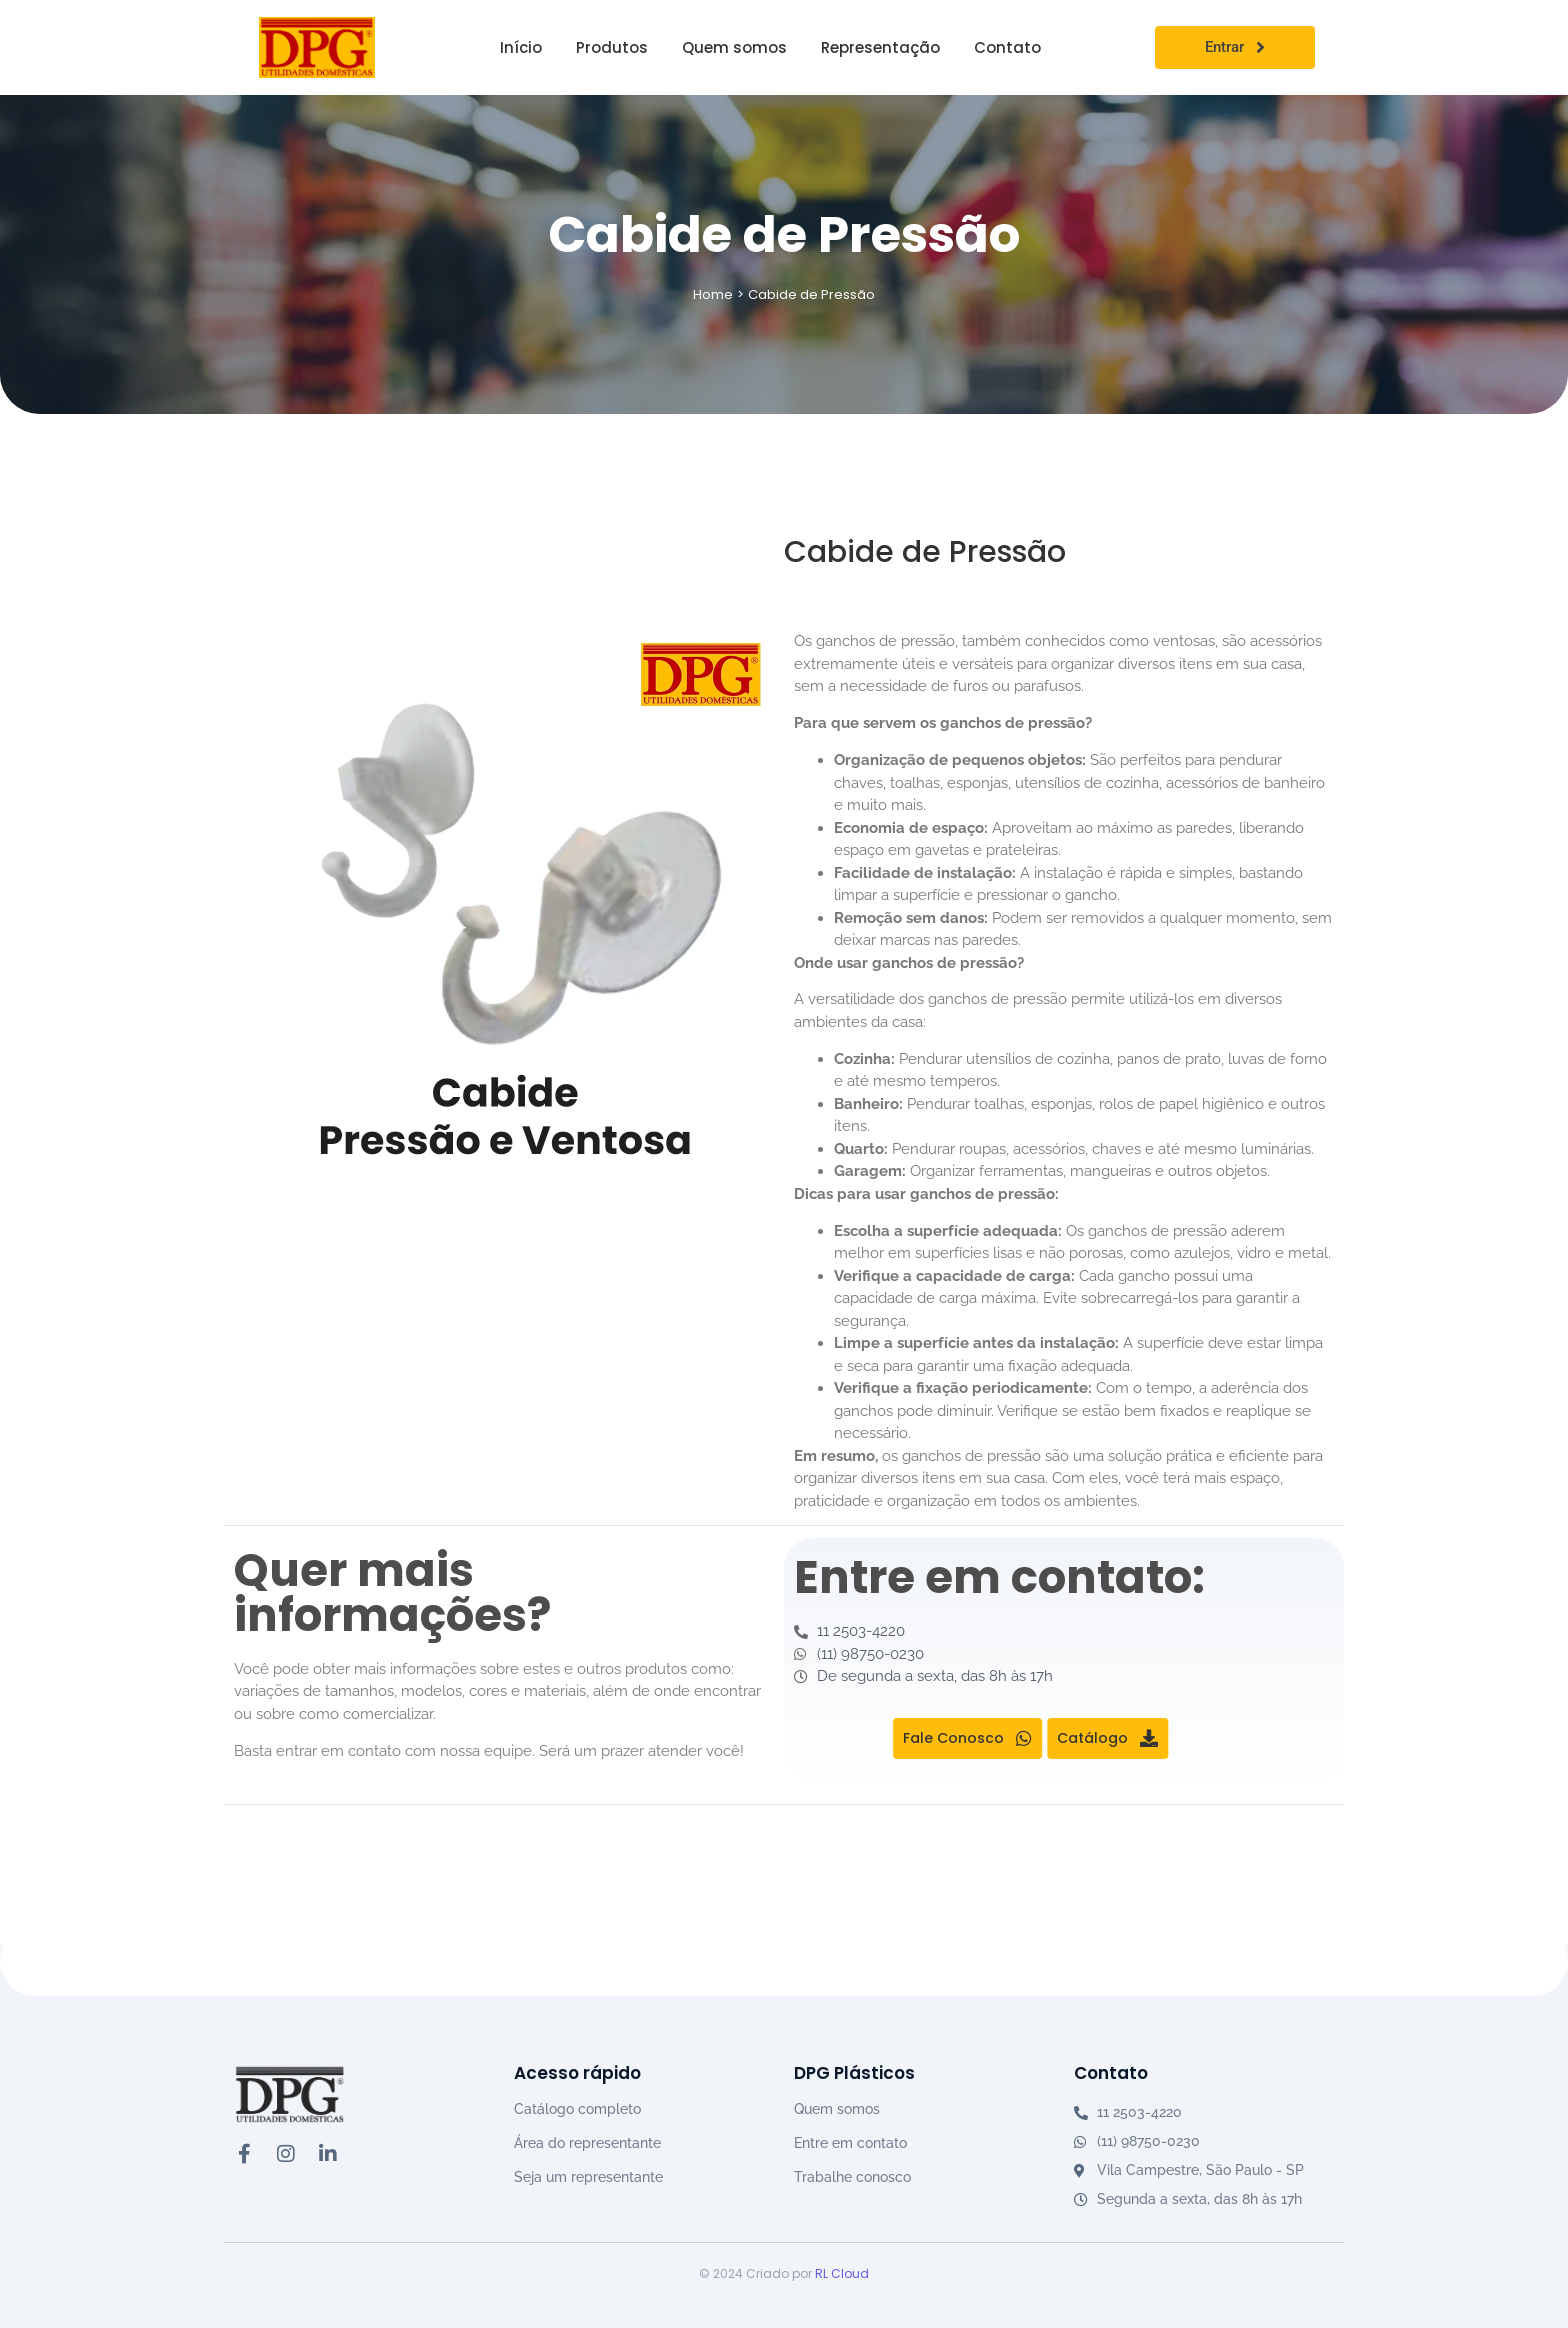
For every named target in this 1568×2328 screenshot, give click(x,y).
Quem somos (837, 2109)
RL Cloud (842, 2273)
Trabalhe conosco (852, 2177)
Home (713, 294)
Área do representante (587, 2143)
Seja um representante (588, 2177)
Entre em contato (850, 2143)
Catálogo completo (577, 2109)
